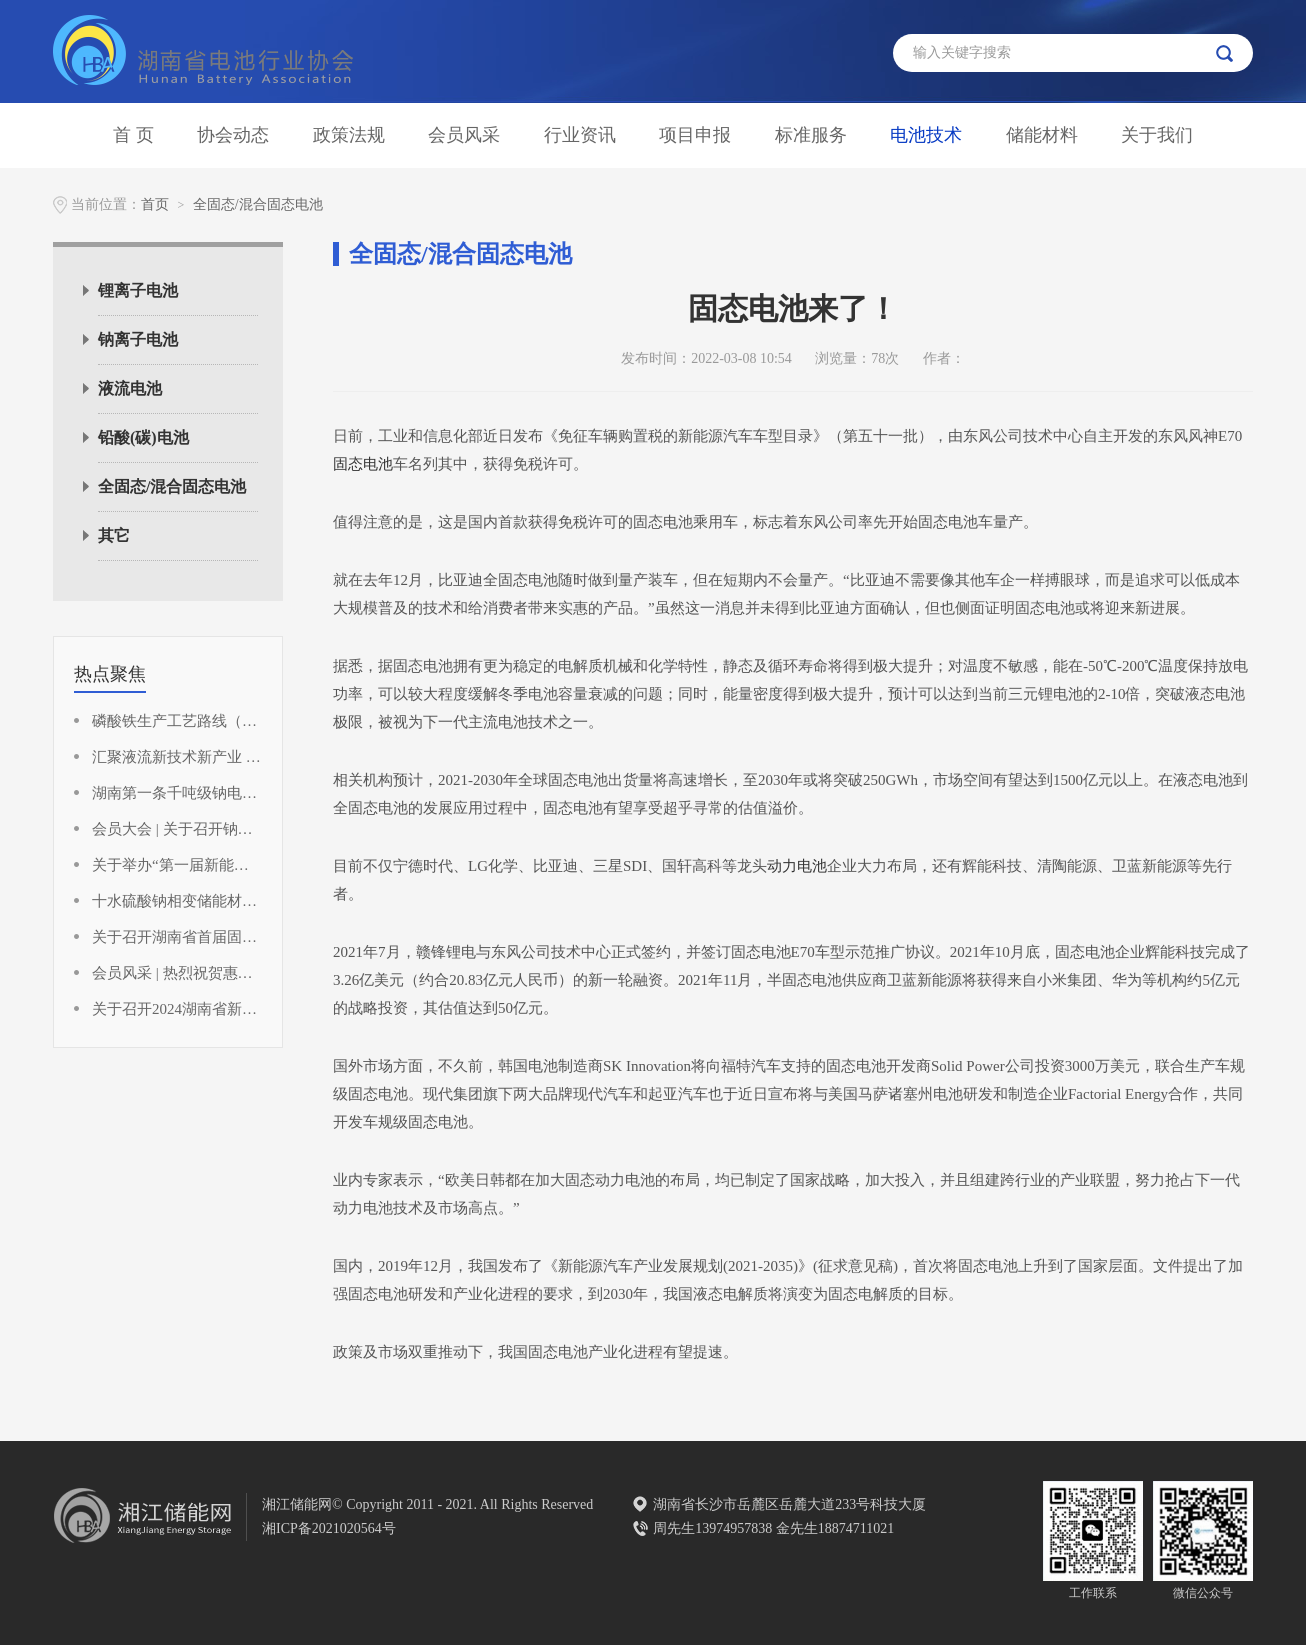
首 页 (133, 135)
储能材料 (1042, 135)
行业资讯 (580, 135)
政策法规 (349, 135)
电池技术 (926, 135)
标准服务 (811, 135)
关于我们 (1157, 135)
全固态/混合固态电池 (258, 204)
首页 (155, 204)
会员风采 (464, 135)
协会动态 (233, 135)
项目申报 (695, 135)
